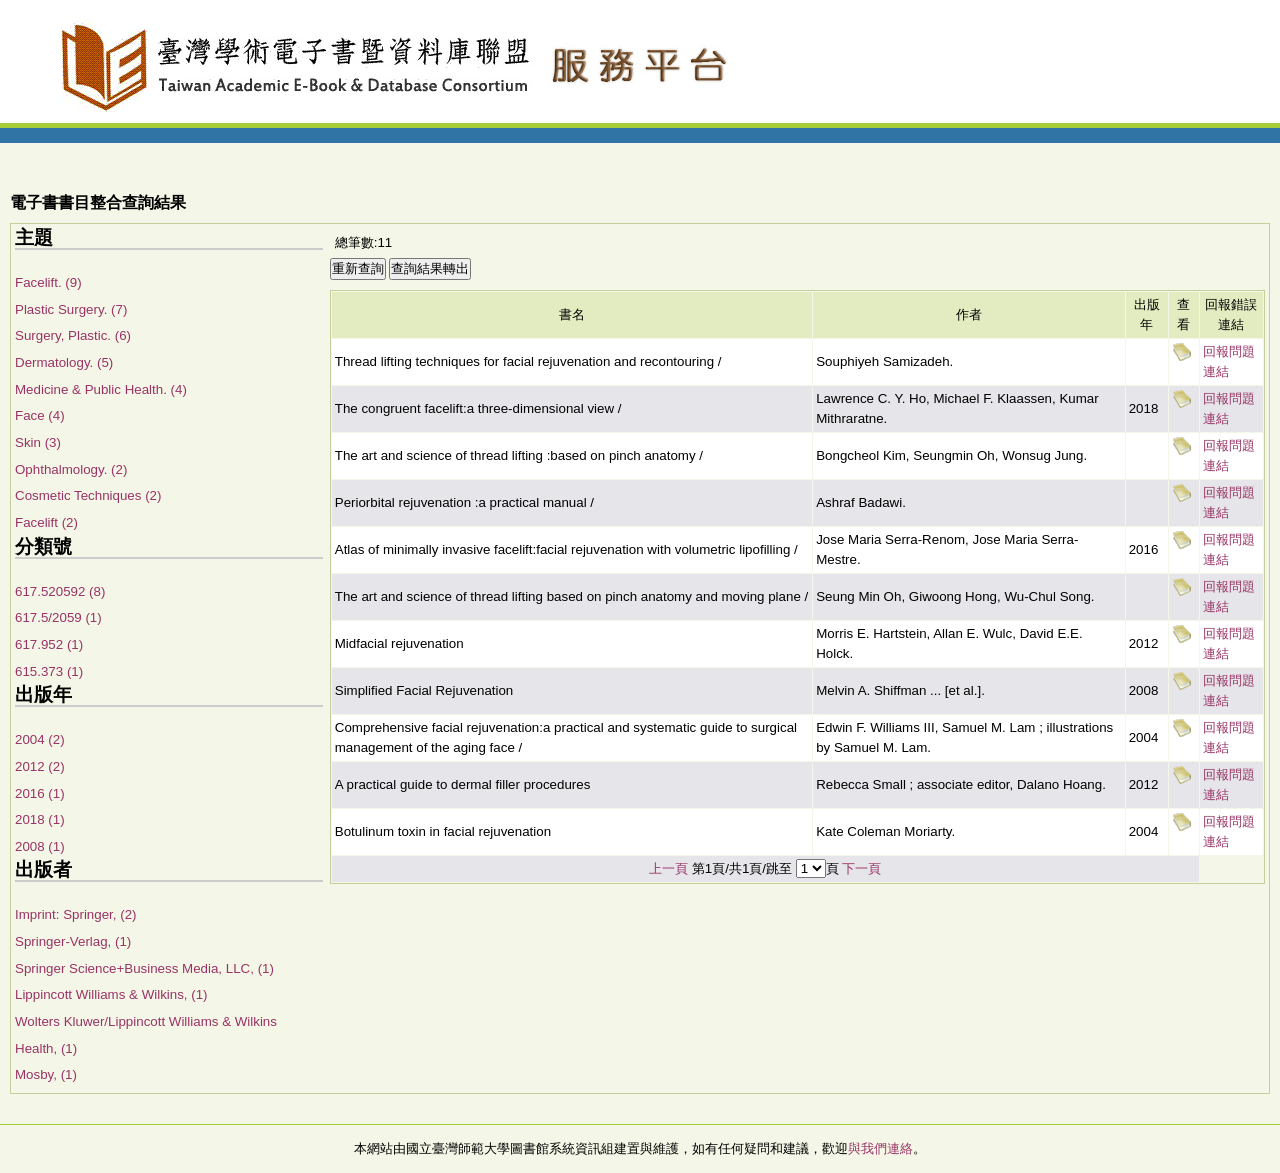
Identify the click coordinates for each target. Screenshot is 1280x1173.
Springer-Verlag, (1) (73, 941)
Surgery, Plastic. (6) (73, 335)
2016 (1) (40, 793)
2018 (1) (40, 819)
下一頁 (861, 868)
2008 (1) (40, 846)
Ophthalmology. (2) (71, 469)
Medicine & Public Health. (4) (101, 389)
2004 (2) (40, 739)
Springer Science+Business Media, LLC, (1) (144, 968)
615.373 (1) (49, 671)
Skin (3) (38, 442)
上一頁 (668, 868)
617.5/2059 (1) (58, 617)
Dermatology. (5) (64, 362)
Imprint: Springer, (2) (75, 914)
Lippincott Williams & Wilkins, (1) (111, 994)
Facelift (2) (46, 522)
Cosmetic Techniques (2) (88, 495)
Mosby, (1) (46, 1074)
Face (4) (40, 415)
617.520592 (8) (60, 591)
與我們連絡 (880, 1148)
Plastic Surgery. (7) (71, 309)
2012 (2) (40, 766)
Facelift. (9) (48, 282)
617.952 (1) (49, 644)
